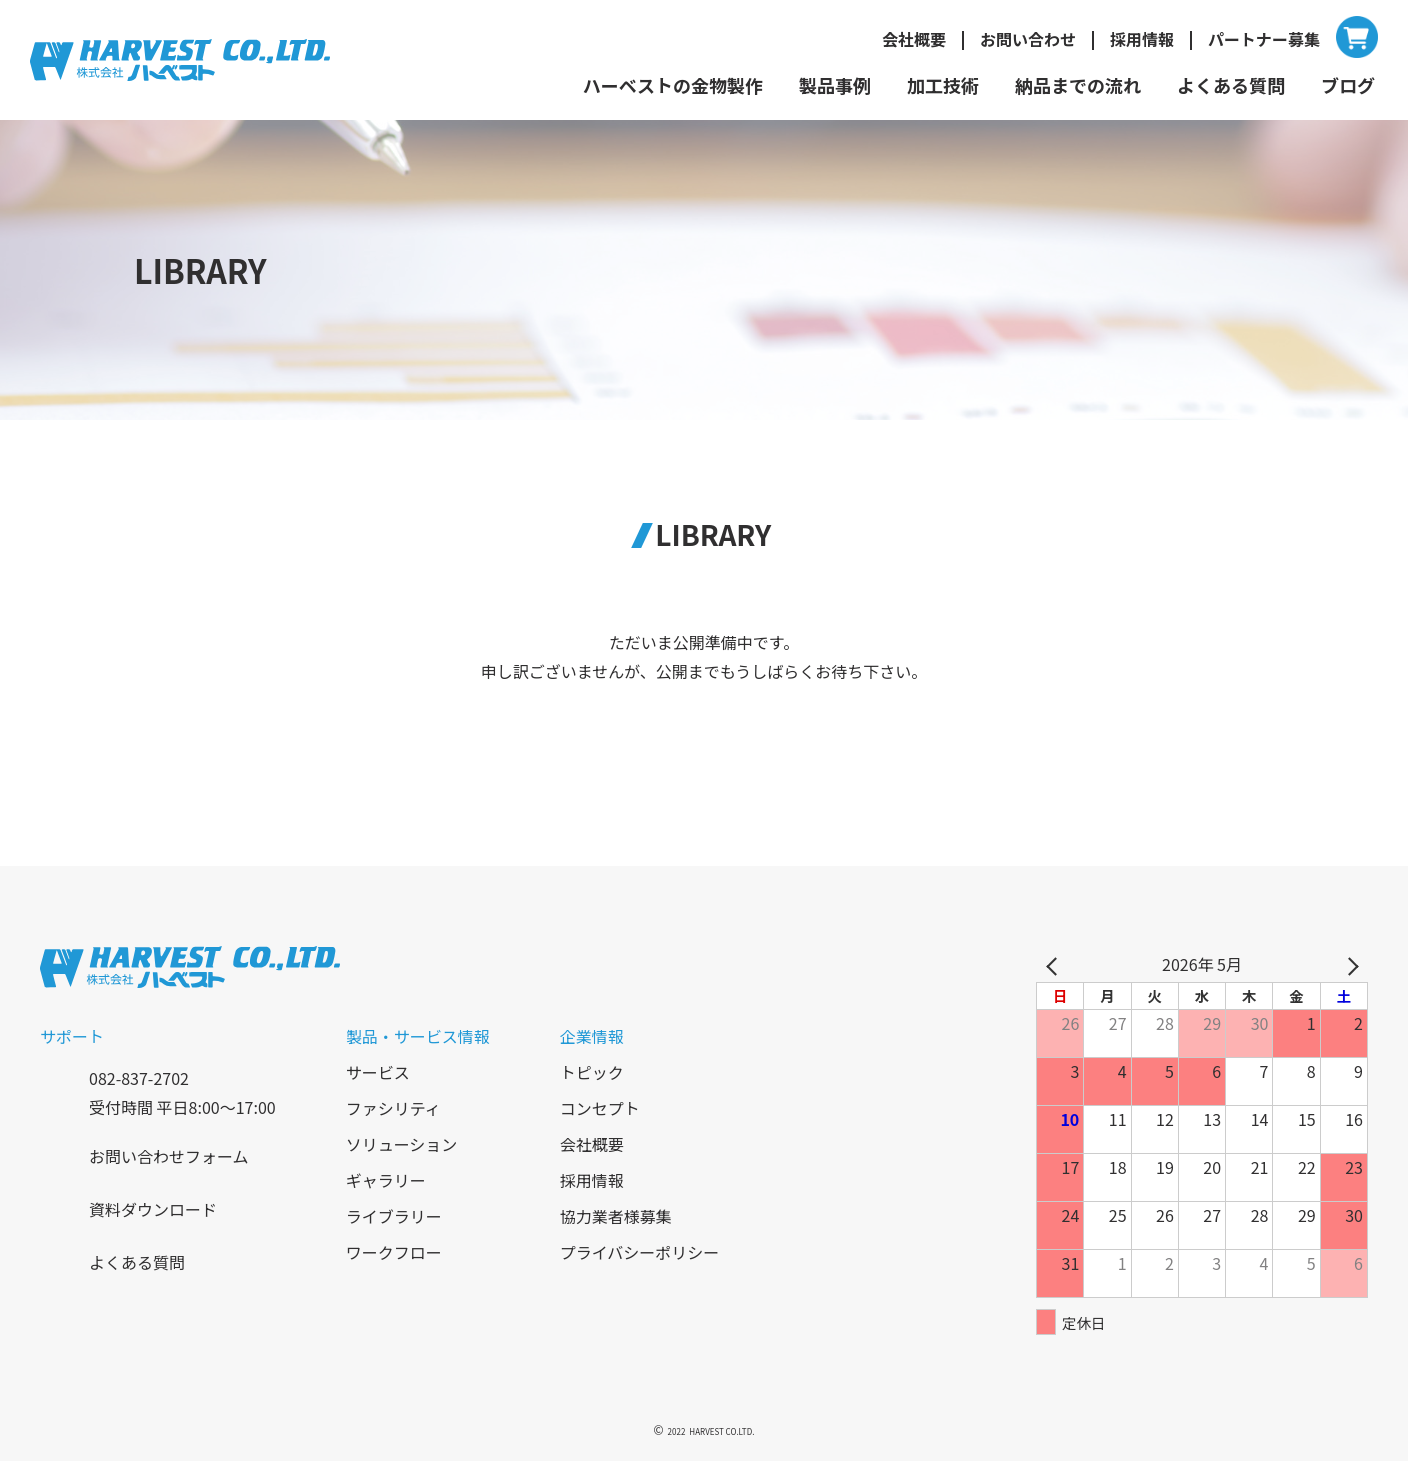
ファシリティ (393, 1108)
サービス (378, 1072)
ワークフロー (394, 1252)
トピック (592, 1072)
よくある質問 (1231, 85)
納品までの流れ (1078, 85)
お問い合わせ (1028, 39)
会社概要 (914, 39)
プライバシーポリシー (640, 1252)
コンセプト (600, 1108)
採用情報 (1142, 39)
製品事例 (835, 85)
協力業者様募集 (616, 1216)
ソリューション (402, 1144)
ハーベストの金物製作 (673, 85)
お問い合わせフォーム (169, 1156)
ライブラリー (394, 1216)
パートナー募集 (1264, 39)
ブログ (1348, 85)
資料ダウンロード (153, 1209)
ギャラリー (386, 1180)
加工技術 (943, 85)
